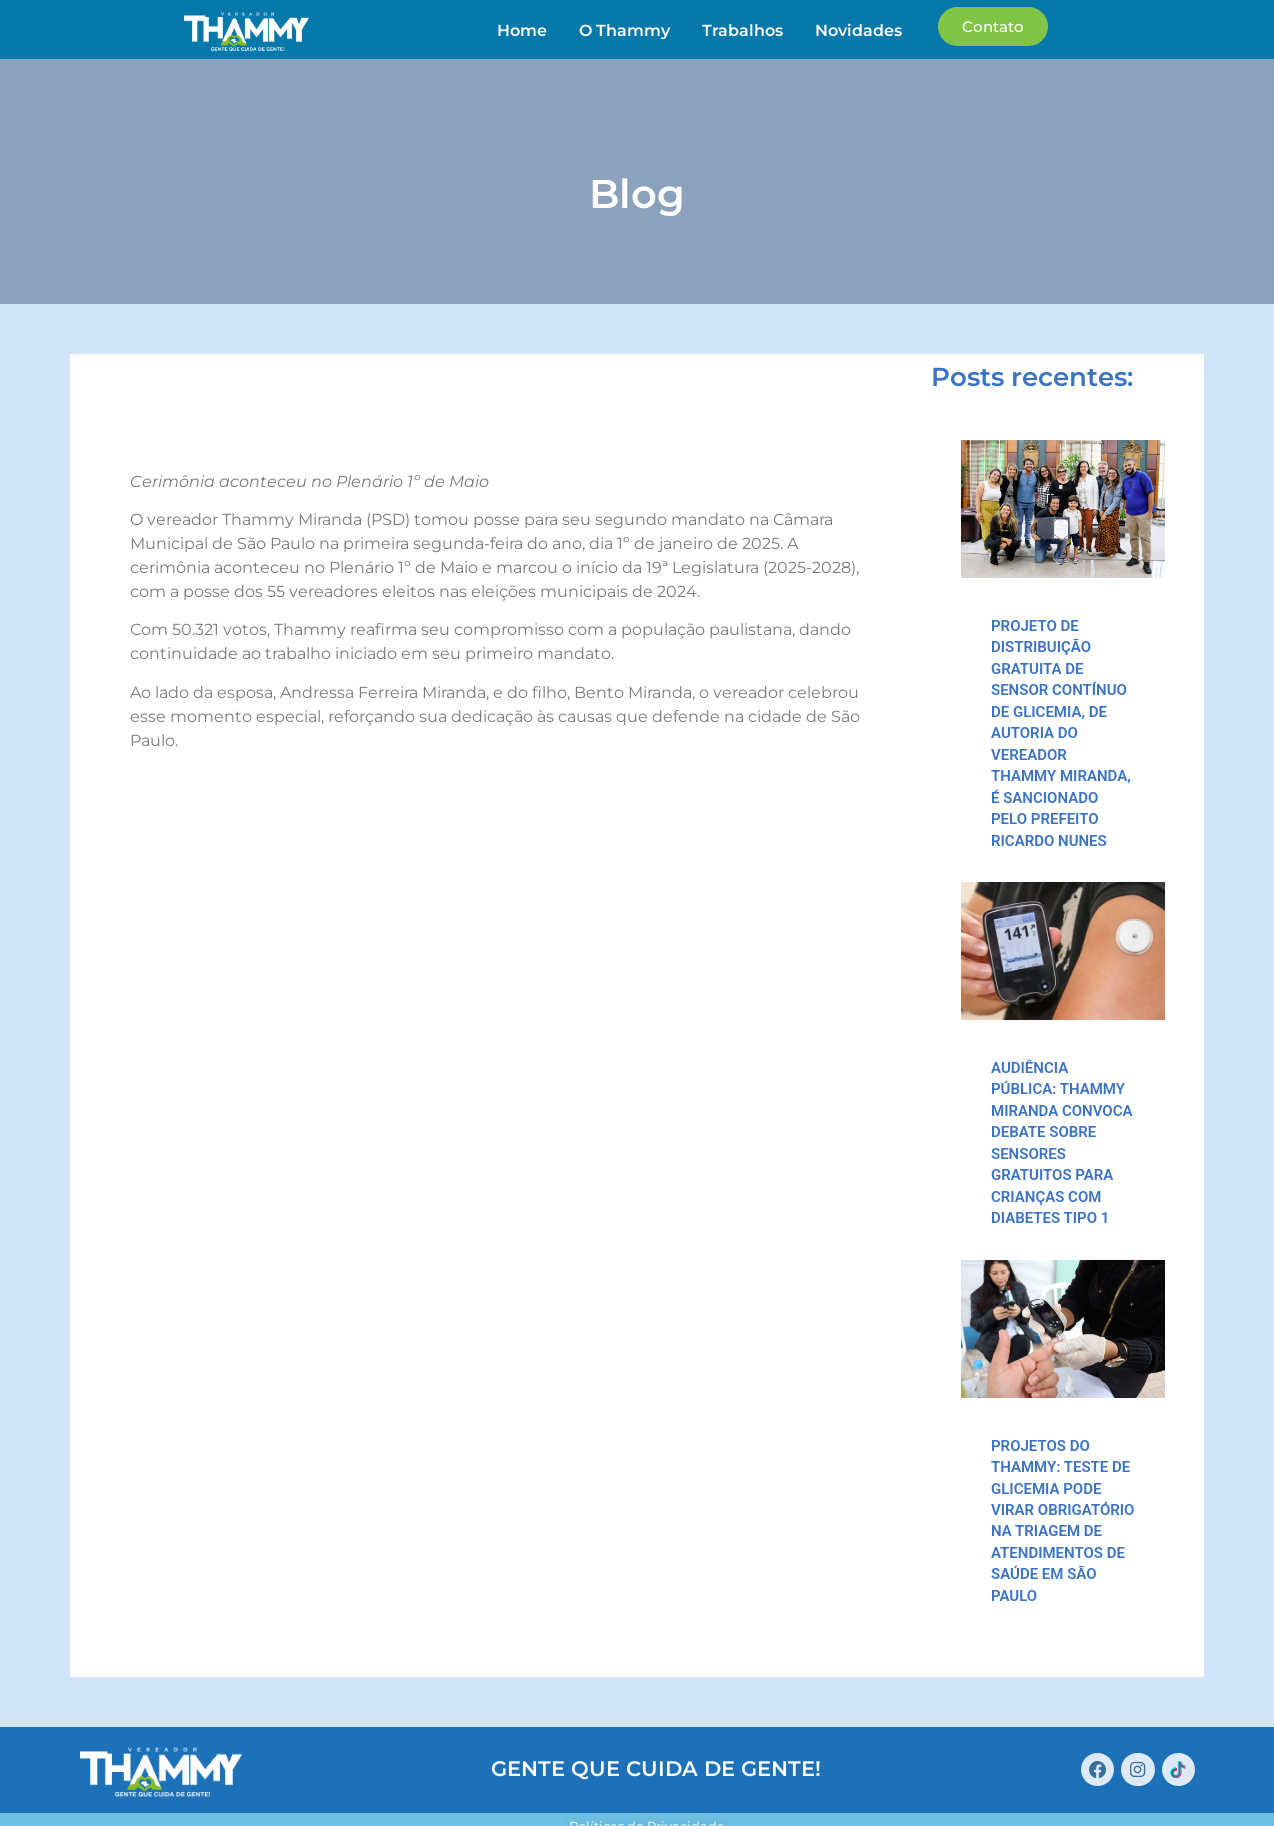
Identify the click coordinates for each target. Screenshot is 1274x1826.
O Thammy (625, 30)
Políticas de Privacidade (648, 1787)
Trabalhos (743, 30)
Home (523, 30)
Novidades (859, 30)
